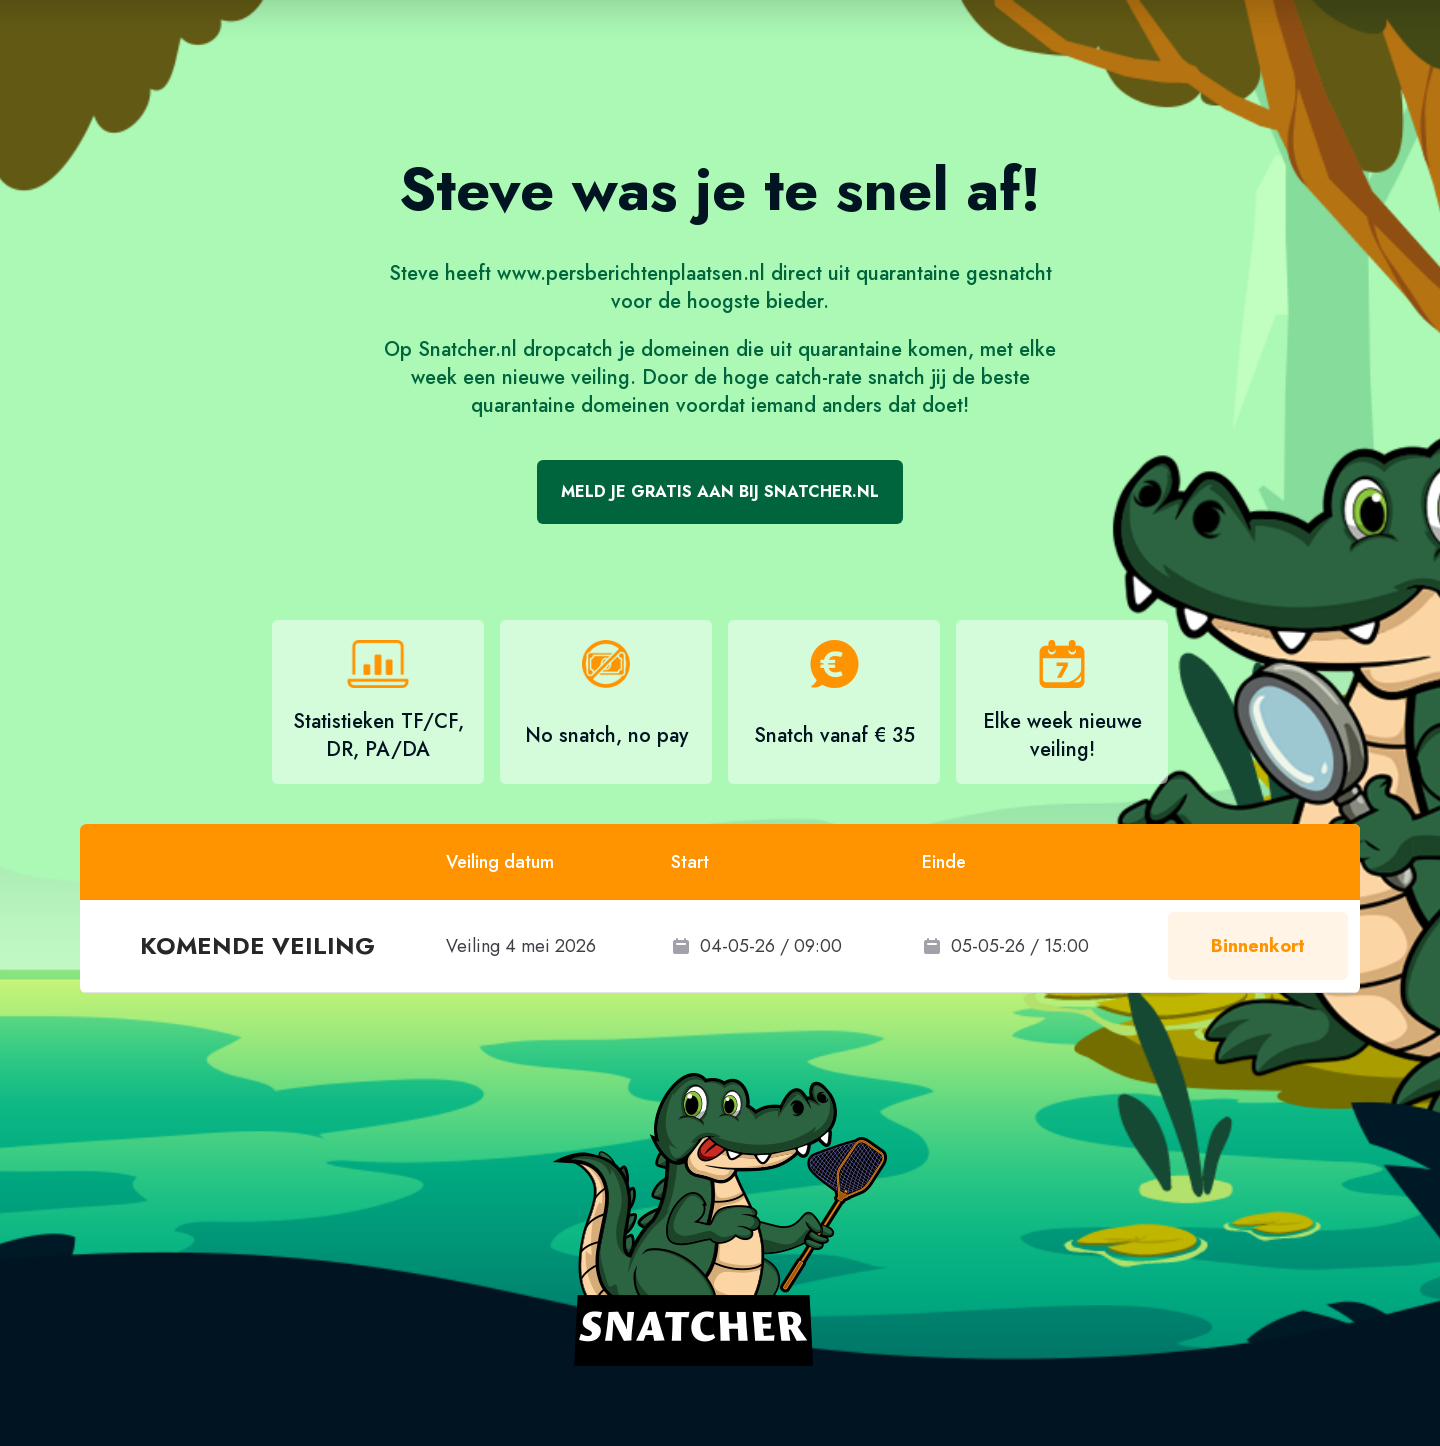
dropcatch (568, 349)
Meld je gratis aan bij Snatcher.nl (720, 491)
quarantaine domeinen (570, 405)
